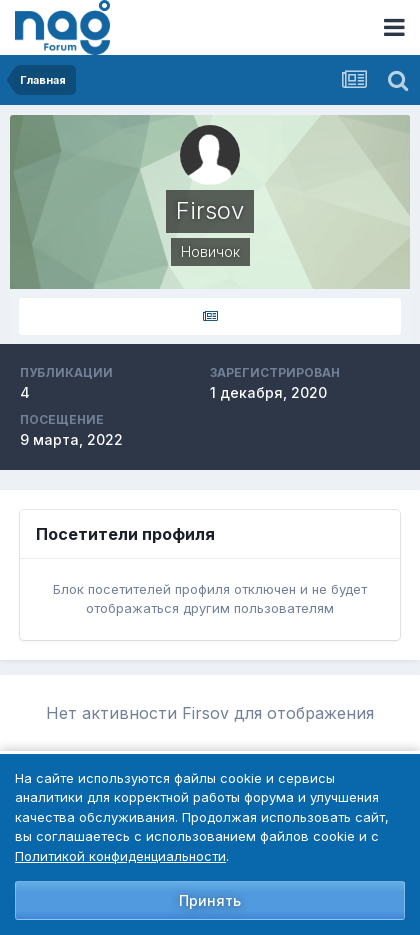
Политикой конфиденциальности (120, 856)
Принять (210, 900)
